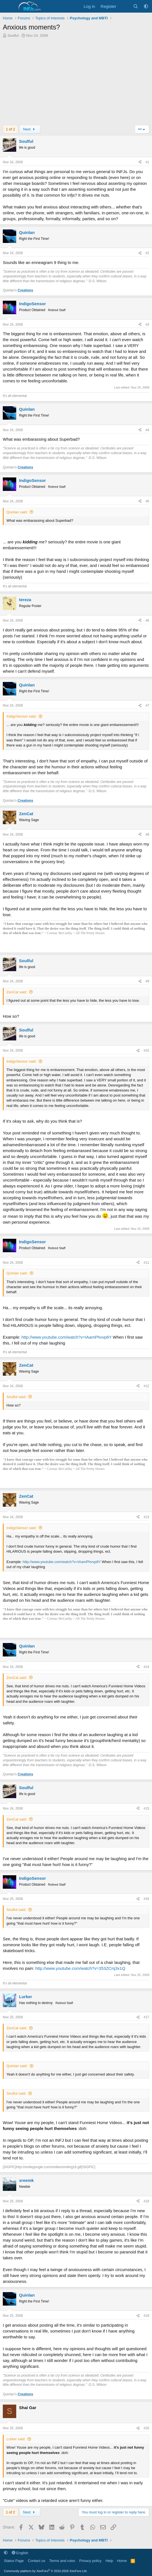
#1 (147, 162)
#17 (146, 2017)
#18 (146, 2201)
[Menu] (7, 6)
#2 (147, 253)
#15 (146, 1808)
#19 (146, 2316)
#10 (146, 1051)
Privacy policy (90, 2561)
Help (109, 2561)
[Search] (135, 6)
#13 (146, 1517)
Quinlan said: (17, 512)
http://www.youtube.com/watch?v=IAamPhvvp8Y (67, 1337)
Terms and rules (62, 2561)
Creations (25, 290)
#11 (146, 1263)
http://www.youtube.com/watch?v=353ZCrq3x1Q (80, 1968)
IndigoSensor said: (21, 716)
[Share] (140, 162)
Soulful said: (16, 1397)
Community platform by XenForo (45, 2571)
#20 (146, 2428)
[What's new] (124, 6)
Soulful (13, 35)
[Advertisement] (76, 83)
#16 (146, 1899)
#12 (146, 1386)
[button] (146, 6)
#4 (147, 430)
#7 (147, 705)
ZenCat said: (16, 992)
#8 (147, 835)
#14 (146, 1667)
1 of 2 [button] (10, 129)
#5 (147, 501)
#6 (147, 620)
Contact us (36, 2561)
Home (122, 2561)
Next (29, 129)
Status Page (14, 2561)
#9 (147, 981)
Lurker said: (15, 2439)
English (20, 2553)
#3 (147, 325)
